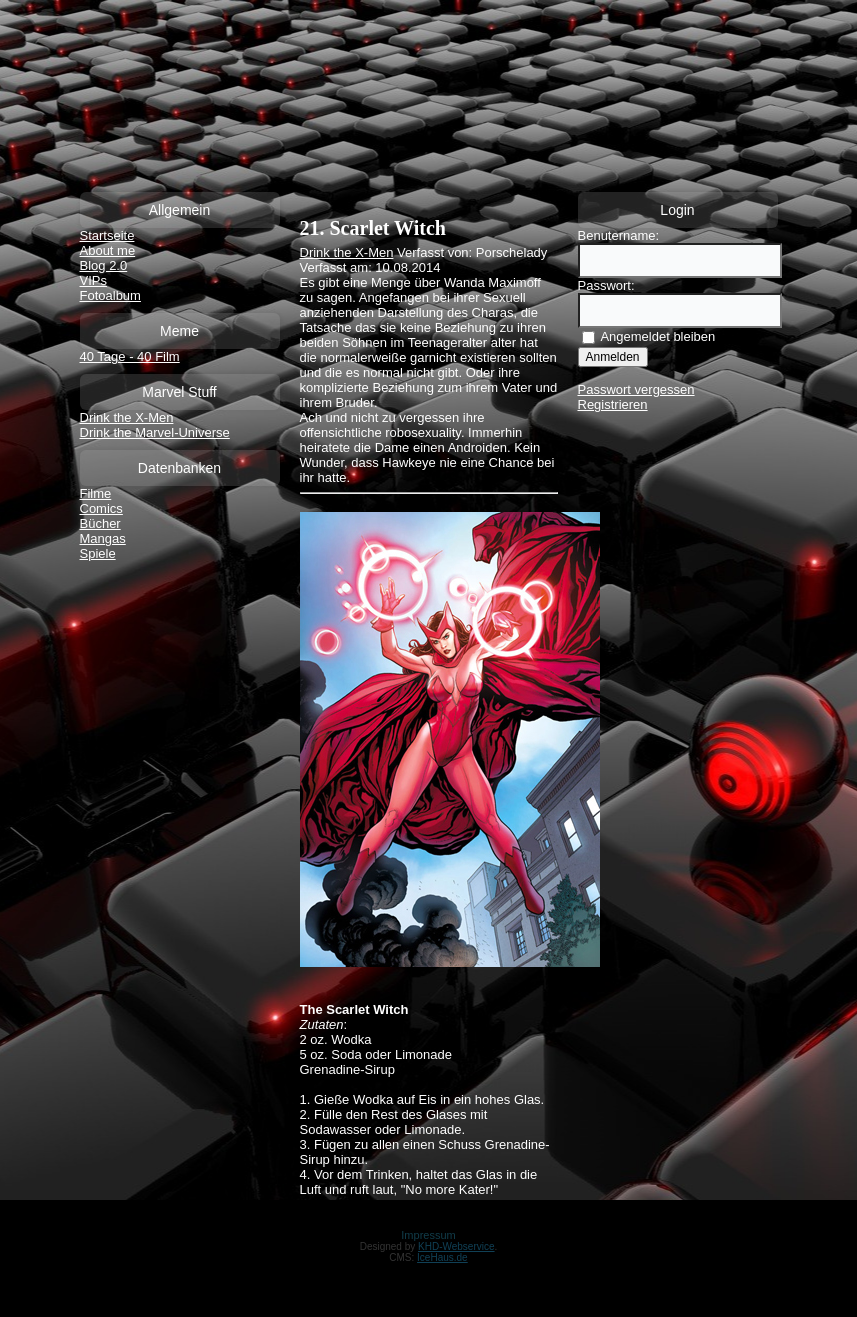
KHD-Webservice (456, 1246)
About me (108, 250)
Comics (101, 508)
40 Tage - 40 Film (130, 356)
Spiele (98, 553)
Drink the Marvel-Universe (155, 432)
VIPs (93, 280)
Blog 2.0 (104, 265)
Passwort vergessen (636, 389)
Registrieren (613, 404)
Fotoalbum (110, 295)
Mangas (103, 538)
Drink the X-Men (127, 417)
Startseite (107, 235)
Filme (96, 493)
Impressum (428, 1235)
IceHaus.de (442, 1257)
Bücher (100, 523)
